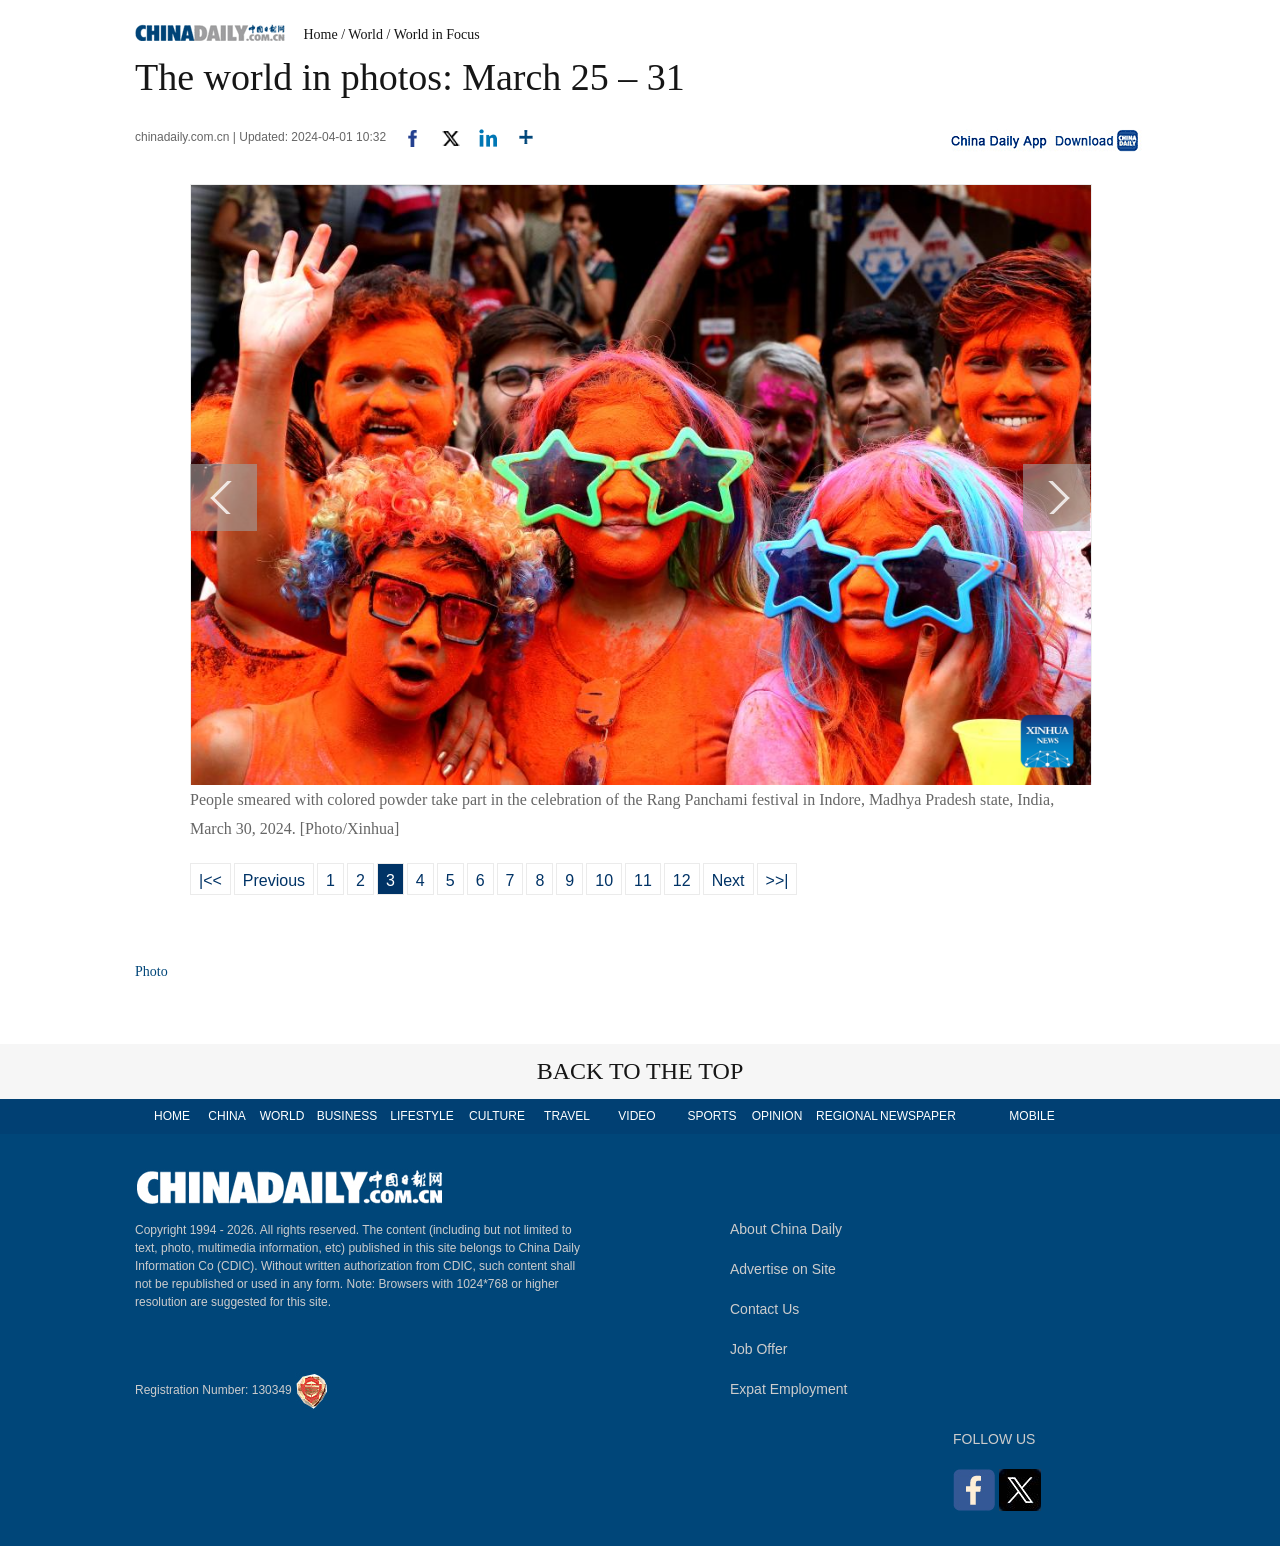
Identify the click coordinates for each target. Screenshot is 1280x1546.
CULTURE (497, 1116)
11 (643, 880)
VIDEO (636, 1116)
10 (604, 880)
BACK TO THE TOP (640, 1071)
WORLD (282, 1116)
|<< (210, 880)
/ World (362, 34)
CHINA (226, 1116)
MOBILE (1031, 1116)
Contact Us (764, 1309)
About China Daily (786, 1229)
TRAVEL (567, 1116)
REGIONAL (847, 1116)
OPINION (777, 1116)
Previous (274, 880)
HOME (172, 1116)
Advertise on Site (783, 1269)
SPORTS (711, 1116)
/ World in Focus (433, 34)
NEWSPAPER (917, 1116)
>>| (777, 880)
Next (728, 880)
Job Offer (758, 1349)
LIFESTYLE (421, 1116)
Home (321, 34)
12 (682, 880)
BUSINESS (347, 1116)
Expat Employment (789, 1389)
